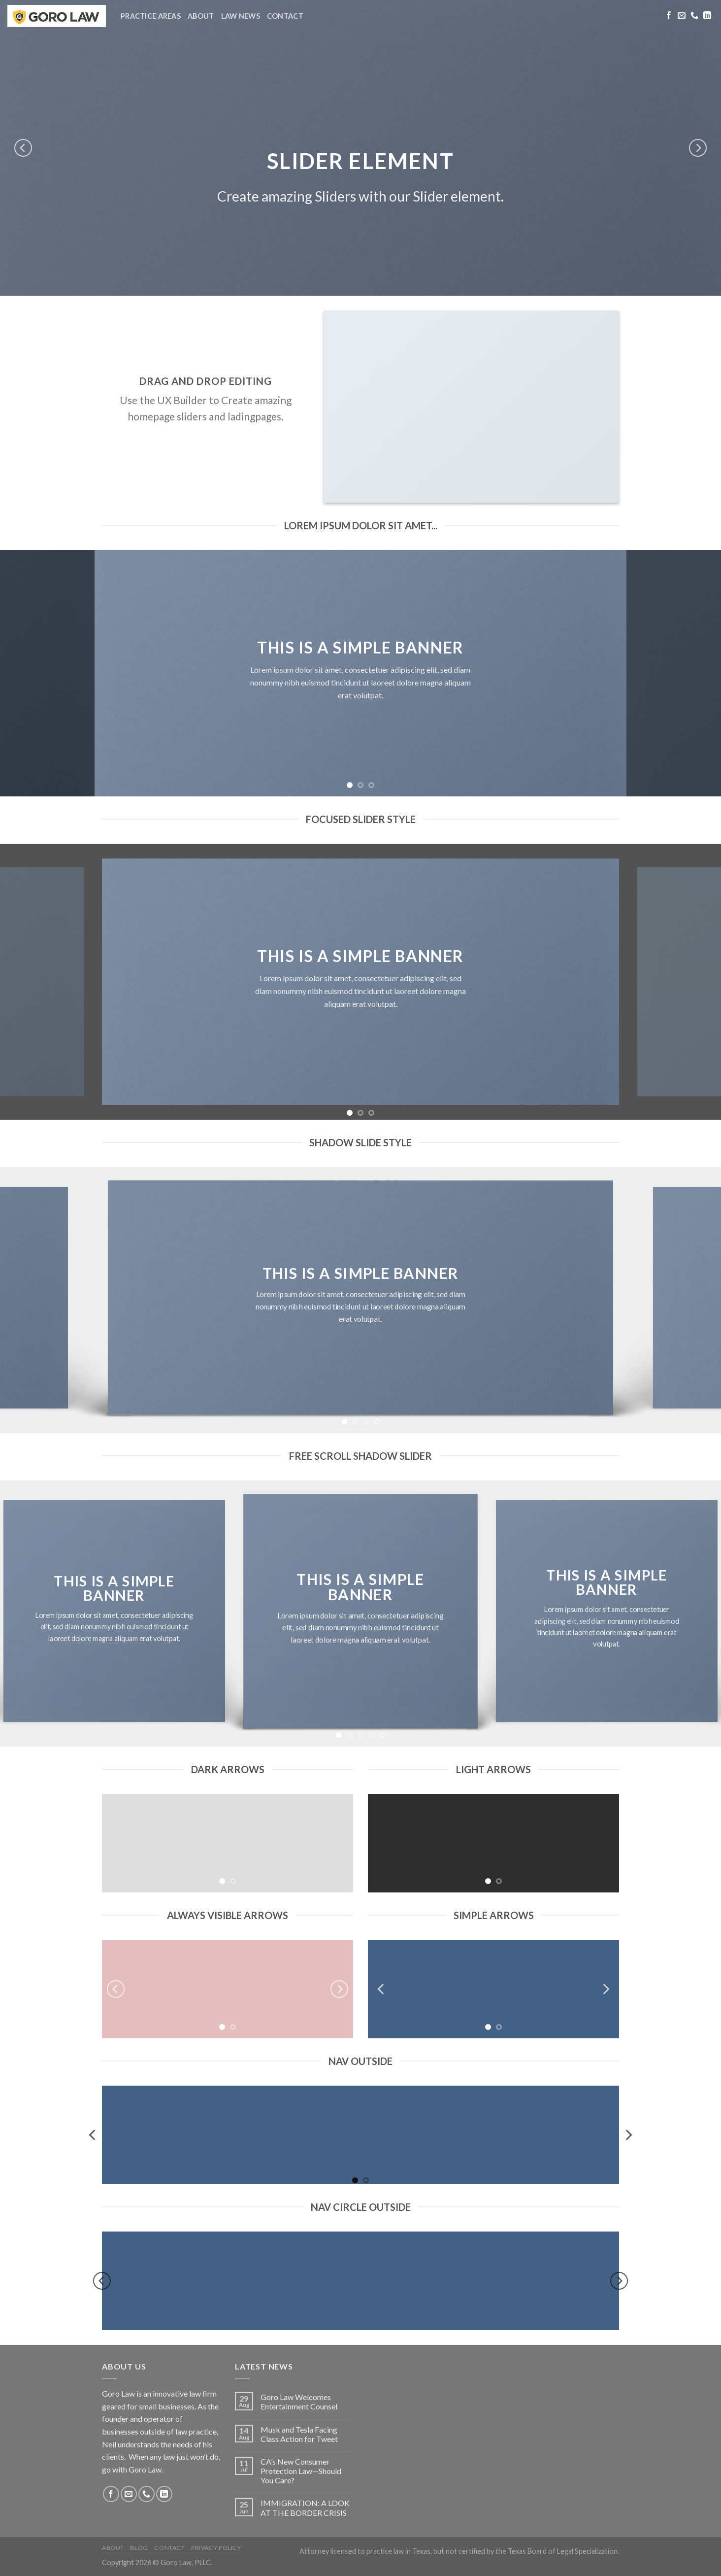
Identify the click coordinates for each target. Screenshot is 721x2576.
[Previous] (23, 147)
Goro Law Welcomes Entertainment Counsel (299, 2401)
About (201, 16)
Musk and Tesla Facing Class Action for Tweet (299, 2434)
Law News (240, 16)
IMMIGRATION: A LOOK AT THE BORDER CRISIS (305, 2507)
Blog (139, 2547)
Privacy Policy (216, 2547)
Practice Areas (151, 16)
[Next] (698, 147)
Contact (285, 16)
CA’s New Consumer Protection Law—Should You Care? (301, 2471)
